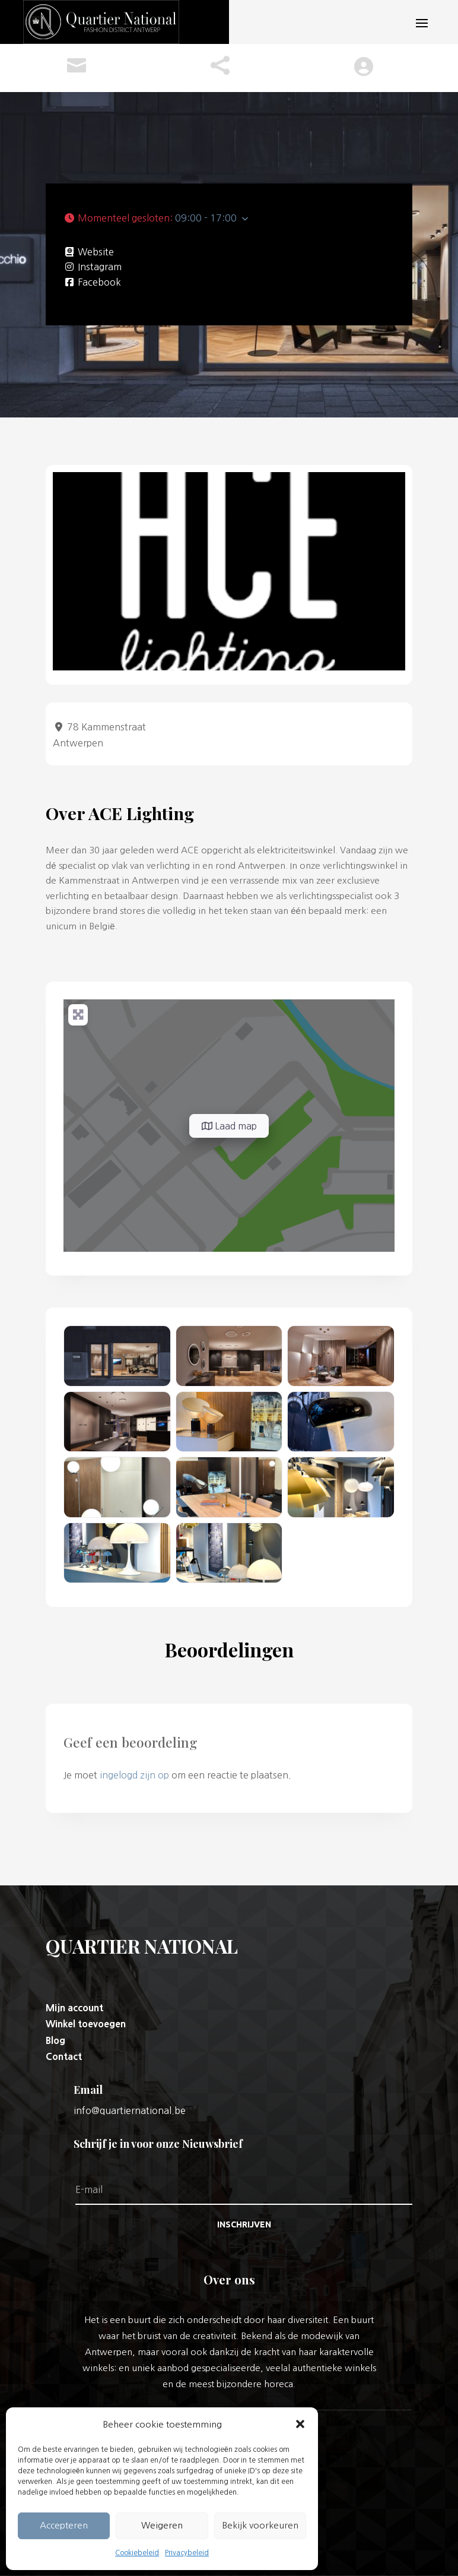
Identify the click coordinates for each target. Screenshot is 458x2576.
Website (96, 252)
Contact (64, 2056)
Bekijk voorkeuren (260, 2525)
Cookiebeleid (137, 2552)
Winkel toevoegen (86, 2023)
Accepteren (64, 2525)
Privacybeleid (187, 2552)
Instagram (100, 266)
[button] (300, 2424)
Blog (55, 2040)
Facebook (99, 282)
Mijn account (74, 2007)
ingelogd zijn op (134, 1775)
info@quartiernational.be (130, 2110)
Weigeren (162, 2525)
